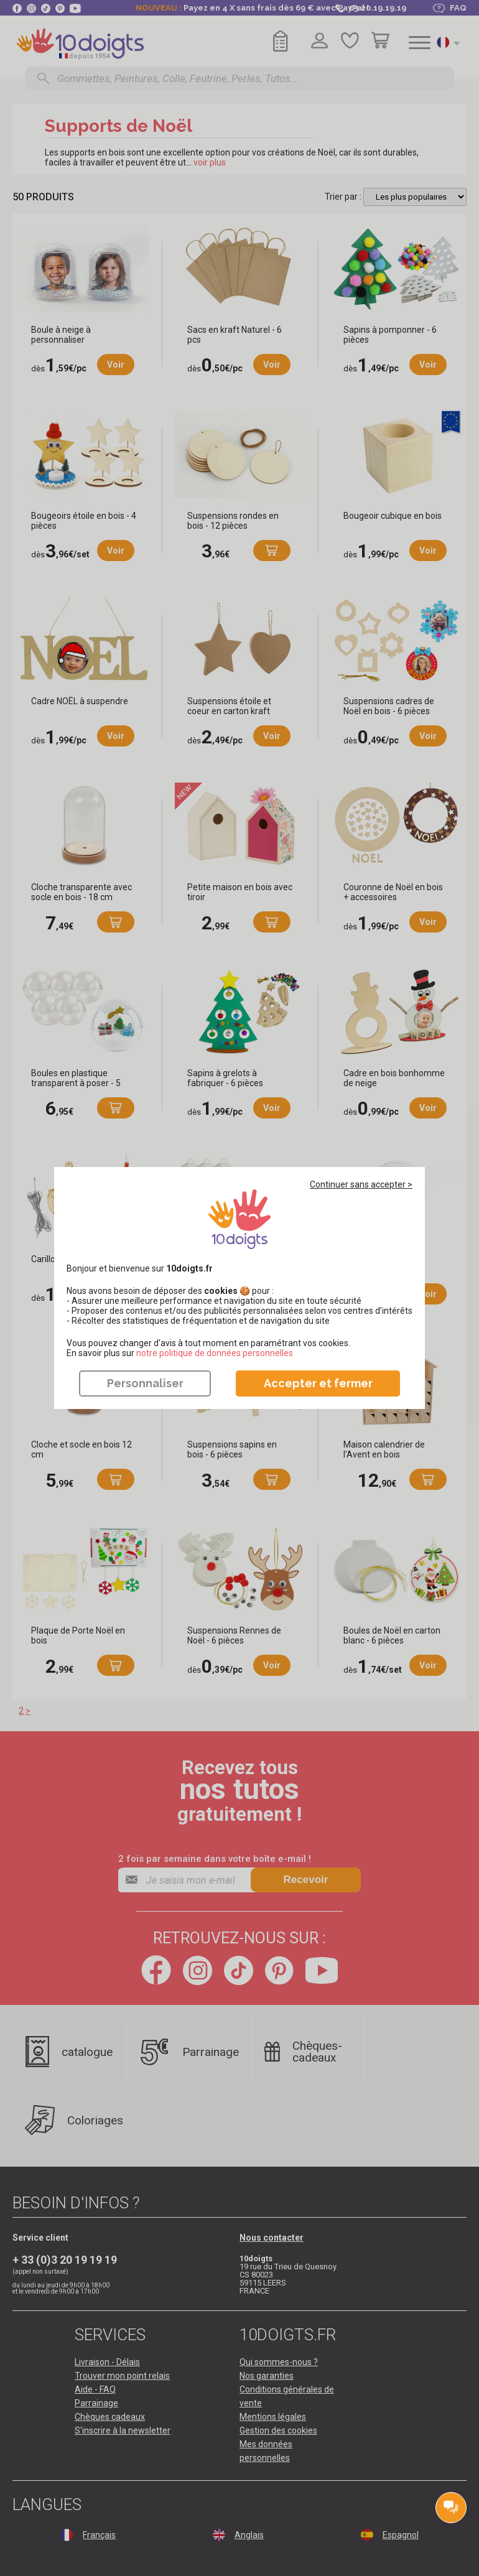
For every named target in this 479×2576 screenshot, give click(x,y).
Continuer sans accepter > (361, 1184)
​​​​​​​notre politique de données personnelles (214, 1353)
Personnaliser (145, 1383)
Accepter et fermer (318, 1383)
